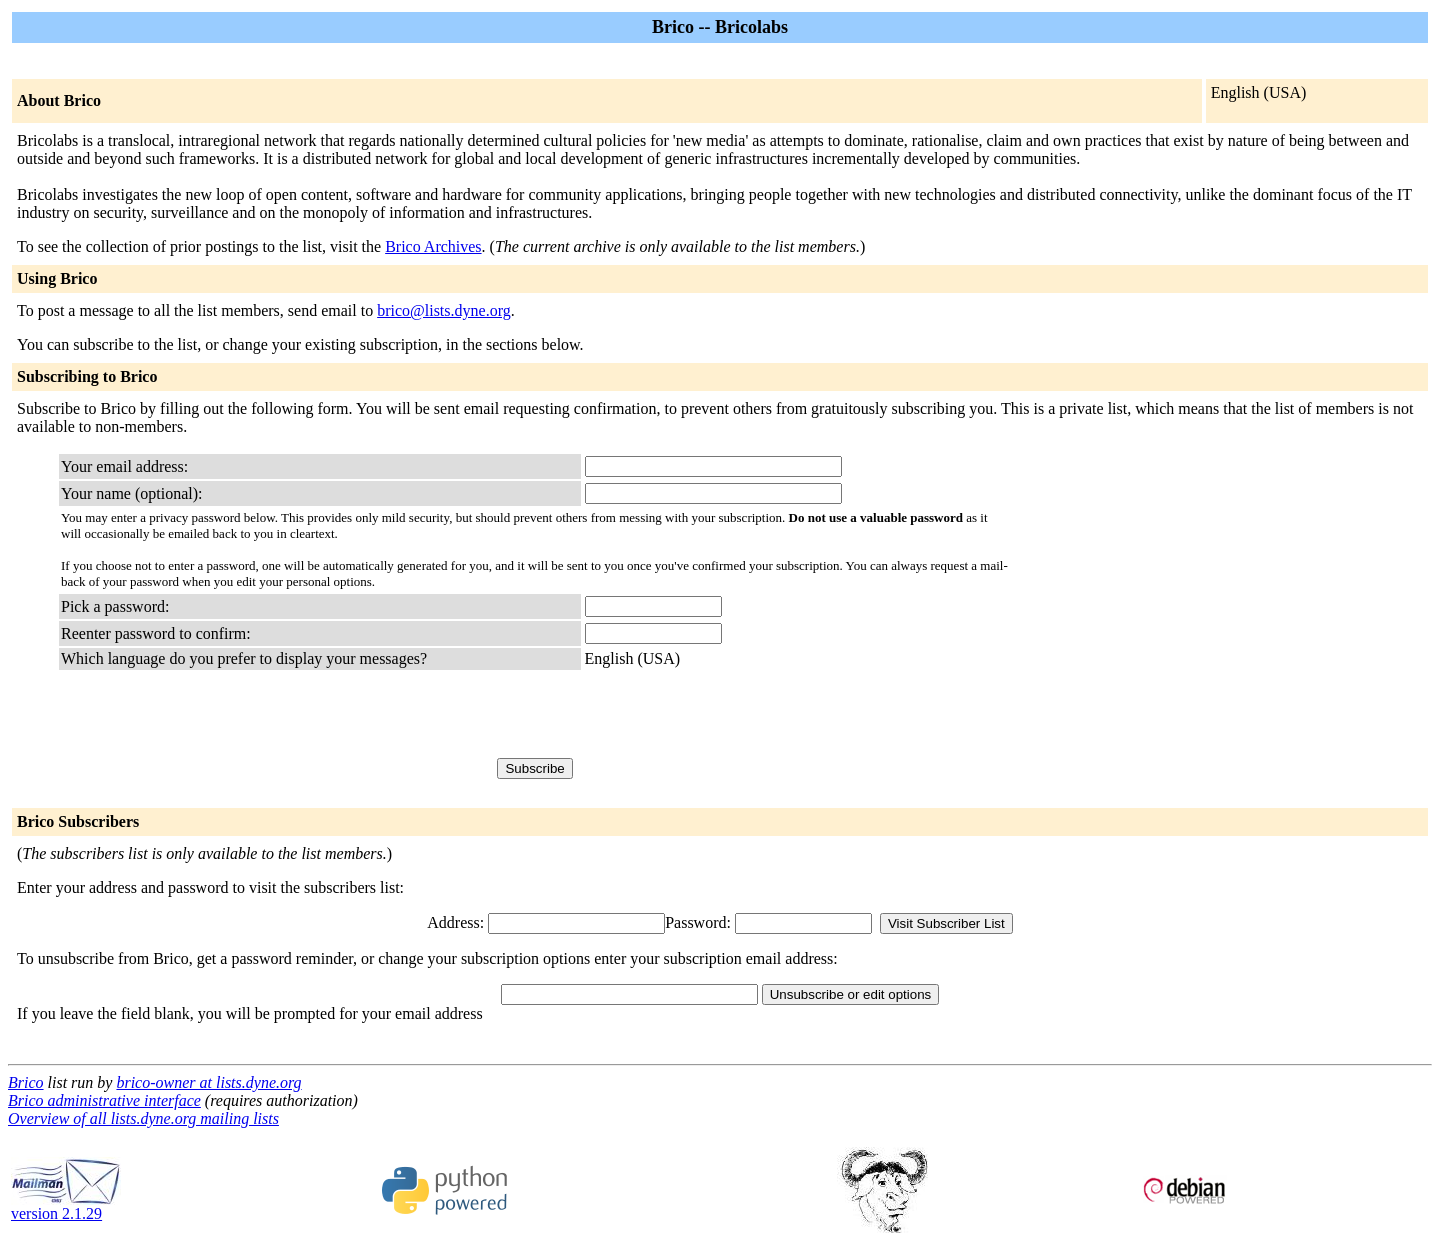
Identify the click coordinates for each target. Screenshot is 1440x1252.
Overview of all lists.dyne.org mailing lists (143, 1118)
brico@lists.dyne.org (444, 310)
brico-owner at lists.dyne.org (208, 1082)
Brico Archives (433, 246)
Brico (26, 1082)
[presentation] (737, 713)
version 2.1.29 (66, 1206)
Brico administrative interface (104, 1100)
